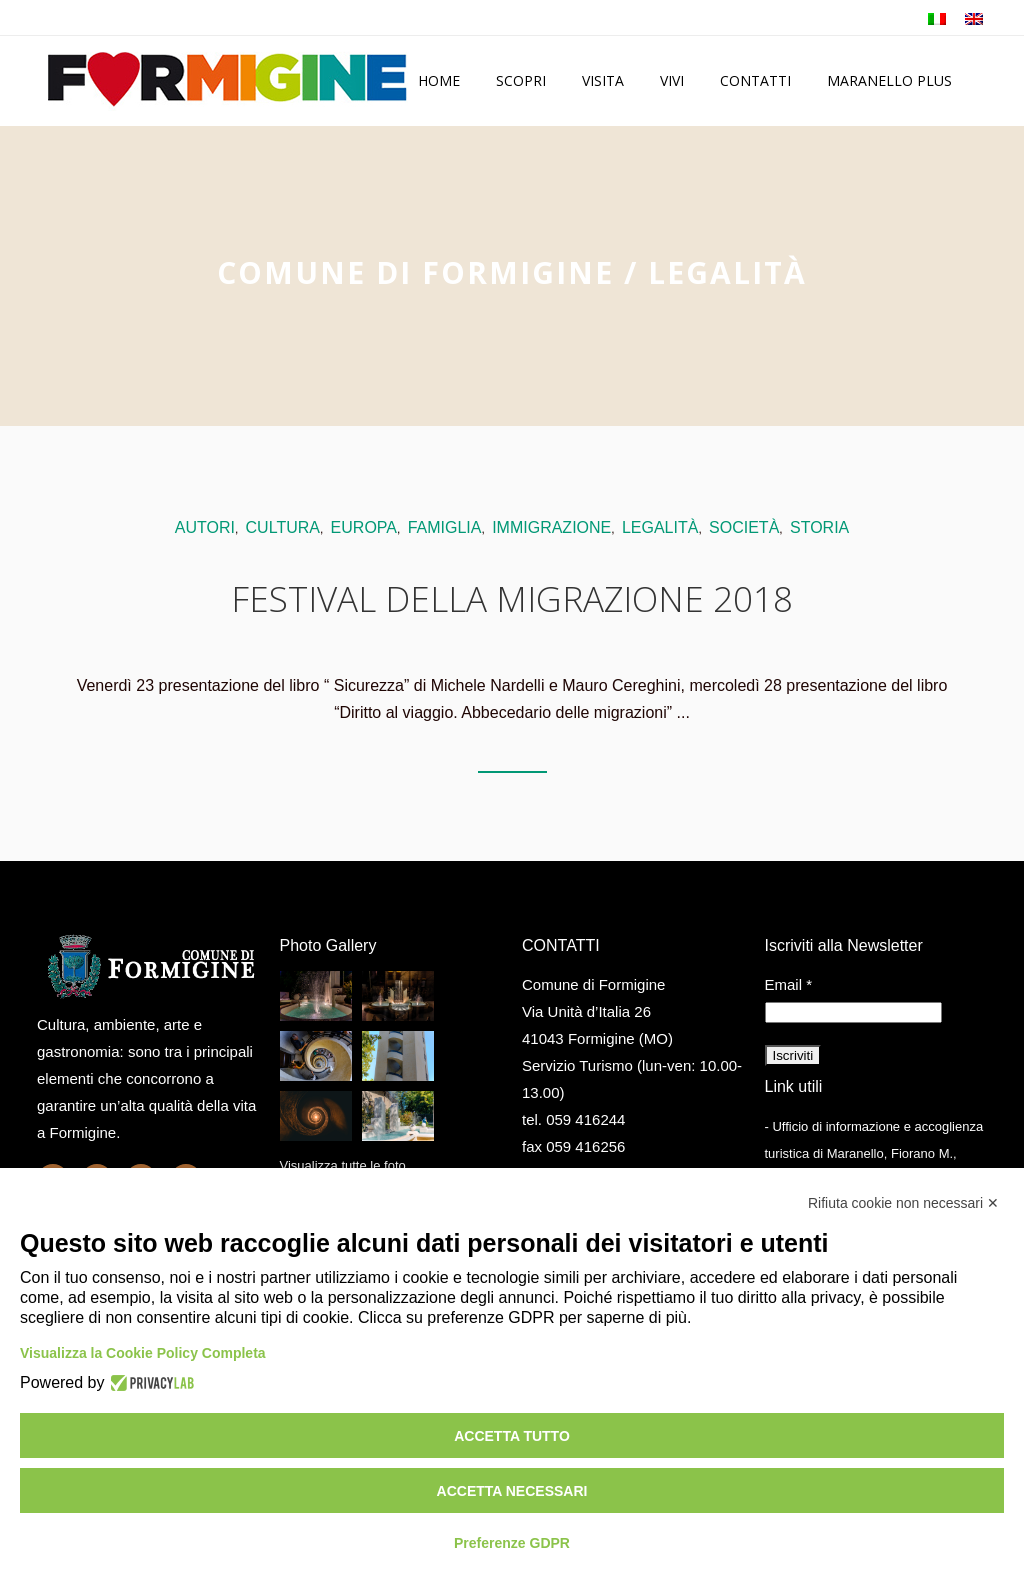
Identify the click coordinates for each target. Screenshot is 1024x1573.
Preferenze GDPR (512, 1543)
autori (205, 527)
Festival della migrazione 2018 (512, 598)
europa (364, 527)
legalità (660, 527)
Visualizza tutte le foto (343, 1165)
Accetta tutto (512, 1436)
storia (819, 527)
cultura (283, 527)
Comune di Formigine (415, 272)
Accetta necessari (512, 1491)
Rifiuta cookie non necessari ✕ (903, 1203)
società (744, 527)
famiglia (445, 527)
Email (789, 984)
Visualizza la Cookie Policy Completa (143, 1353)
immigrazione (551, 527)
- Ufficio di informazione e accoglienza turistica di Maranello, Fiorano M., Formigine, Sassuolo (874, 1153)
